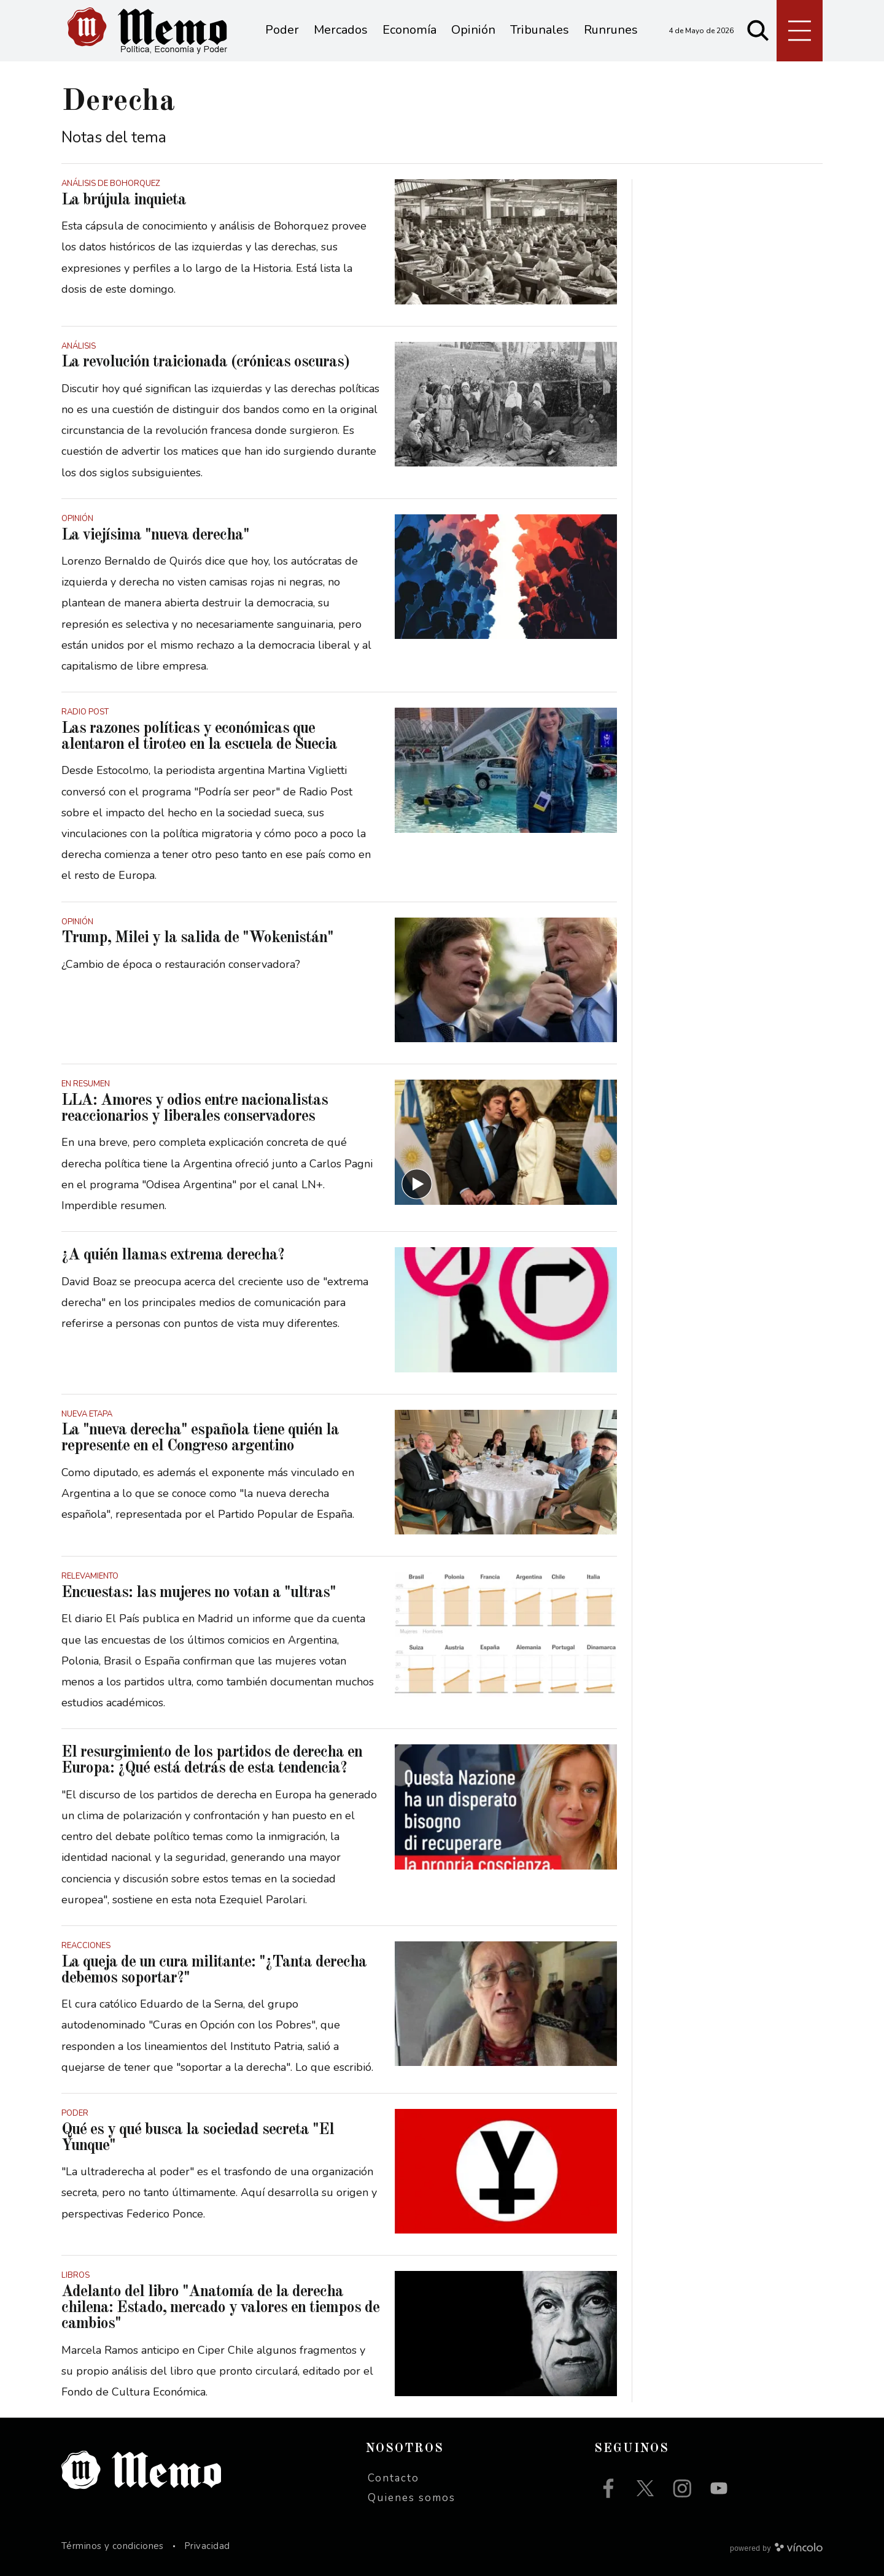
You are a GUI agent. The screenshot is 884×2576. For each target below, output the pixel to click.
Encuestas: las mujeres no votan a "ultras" (198, 1593)
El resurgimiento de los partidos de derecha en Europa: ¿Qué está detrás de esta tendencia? (211, 1760)
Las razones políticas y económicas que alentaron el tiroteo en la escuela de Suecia (199, 736)
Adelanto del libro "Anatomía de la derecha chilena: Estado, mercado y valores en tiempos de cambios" (220, 2308)
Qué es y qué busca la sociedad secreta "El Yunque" (197, 2138)
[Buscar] (758, 30)
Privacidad (207, 2546)
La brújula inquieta (123, 200)
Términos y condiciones (112, 2546)
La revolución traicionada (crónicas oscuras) (205, 362)
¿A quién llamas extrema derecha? (172, 1255)
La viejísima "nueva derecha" (155, 535)
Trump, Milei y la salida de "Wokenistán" (197, 938)
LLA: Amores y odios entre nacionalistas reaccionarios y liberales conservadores (194, 1108)
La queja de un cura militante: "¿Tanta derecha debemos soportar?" (213, 1970)
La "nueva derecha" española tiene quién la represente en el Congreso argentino (200, 1438)
